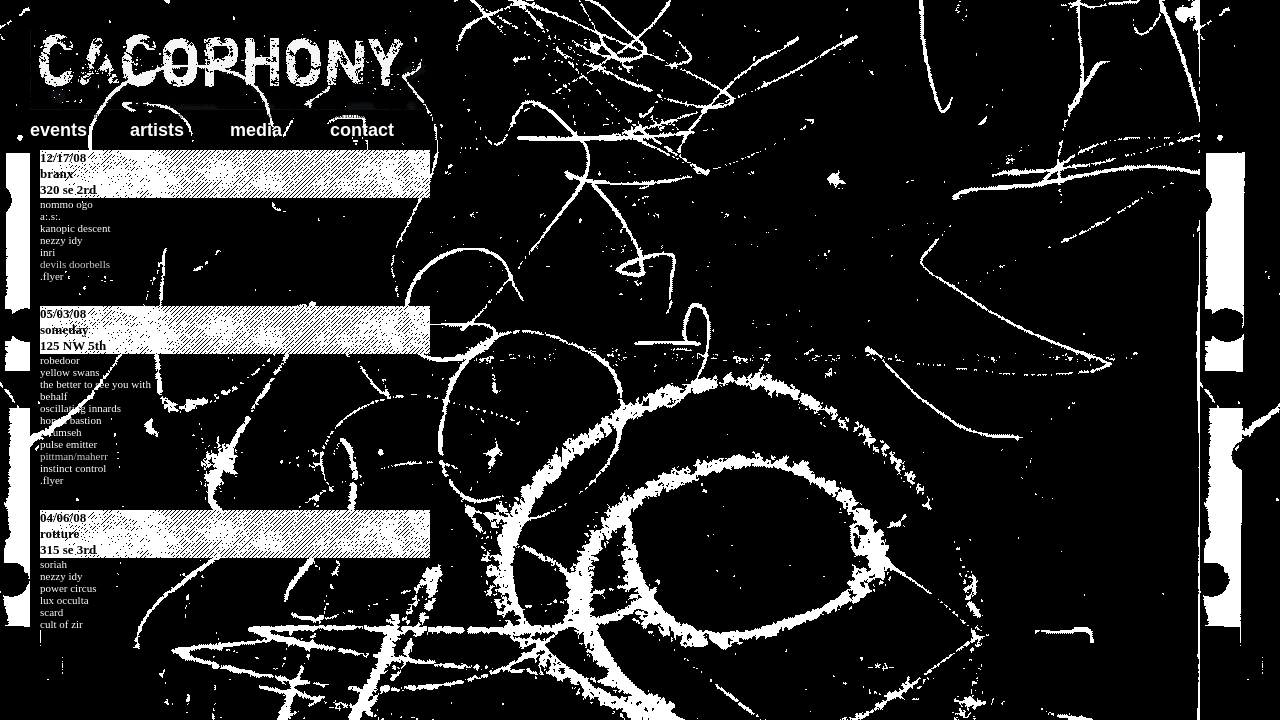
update (230, 390)
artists (157, 130)
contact (362, 130)
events (58, 130)
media (256, 130)
